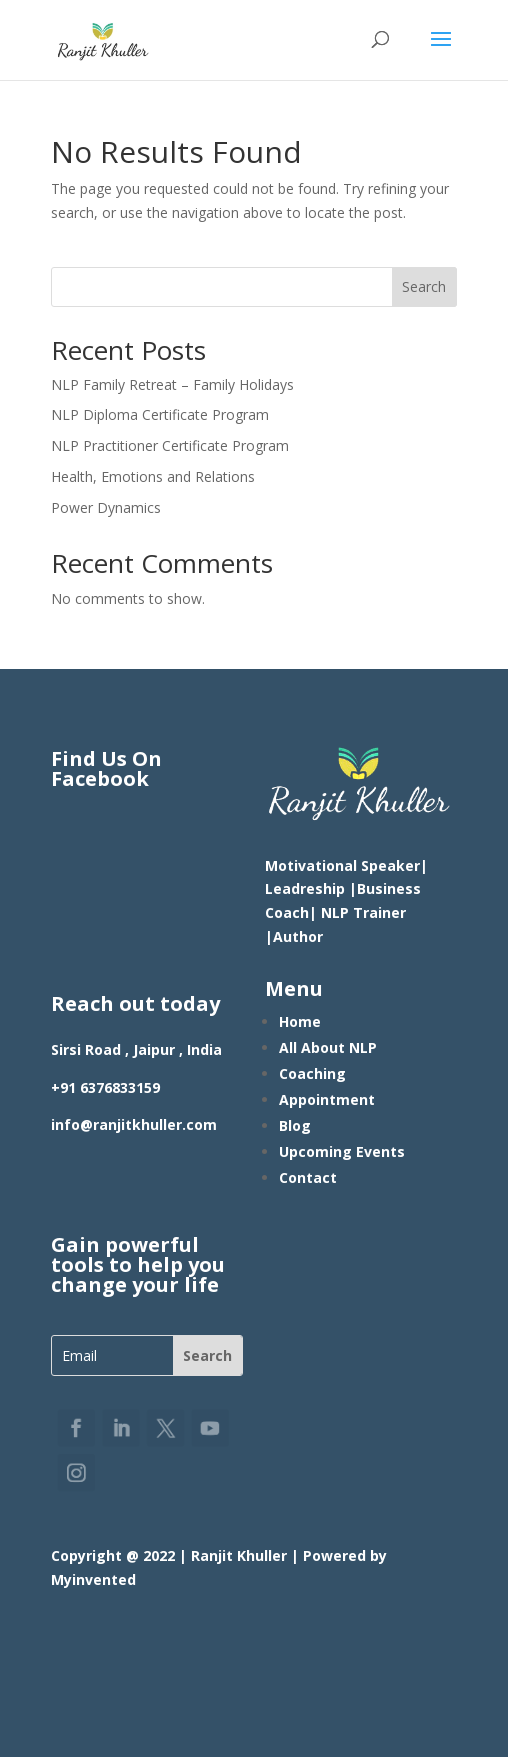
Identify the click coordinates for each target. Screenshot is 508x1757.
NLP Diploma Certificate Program (160, 414)
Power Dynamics (106, 507)
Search (424, 286)
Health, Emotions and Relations (153, 476)
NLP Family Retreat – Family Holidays (172, 384)
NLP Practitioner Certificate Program (170, 445)
